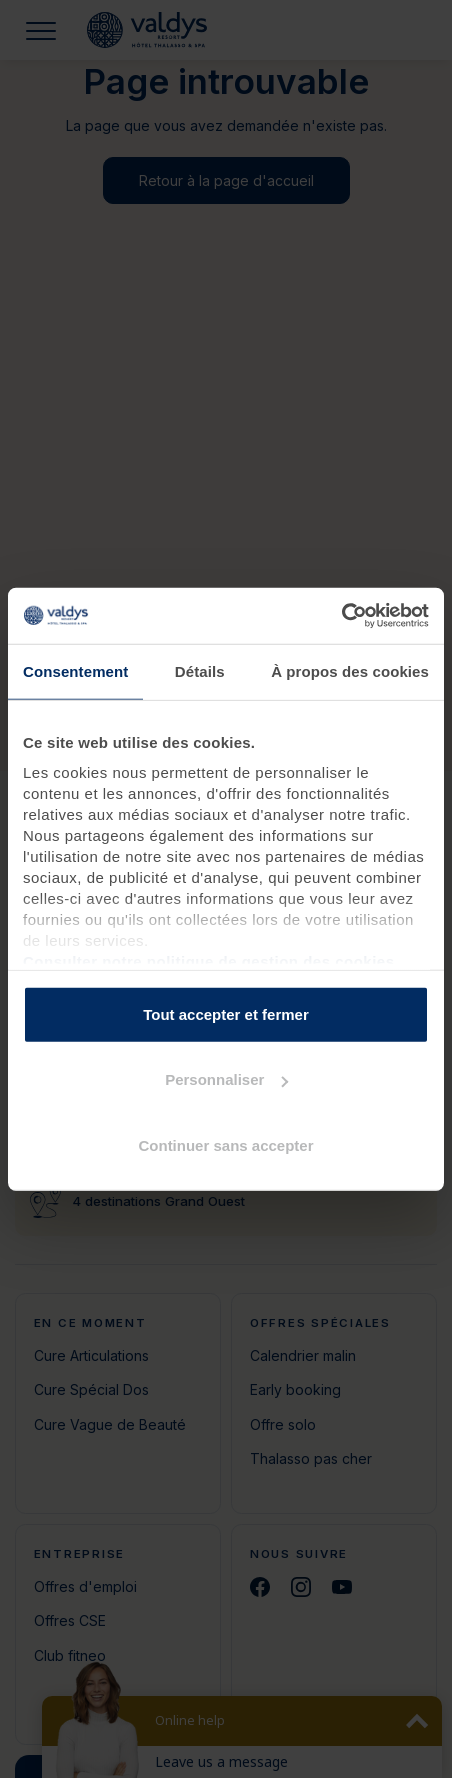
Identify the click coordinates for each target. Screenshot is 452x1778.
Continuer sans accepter (225, 1144)
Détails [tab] (200, 670)
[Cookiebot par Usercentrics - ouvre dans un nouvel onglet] (341, 616)
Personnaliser (226, 1079)
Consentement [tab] (75, 670)
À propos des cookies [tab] (350, 670)
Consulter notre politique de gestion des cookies (209, 961)
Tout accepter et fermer (226, 1013)
